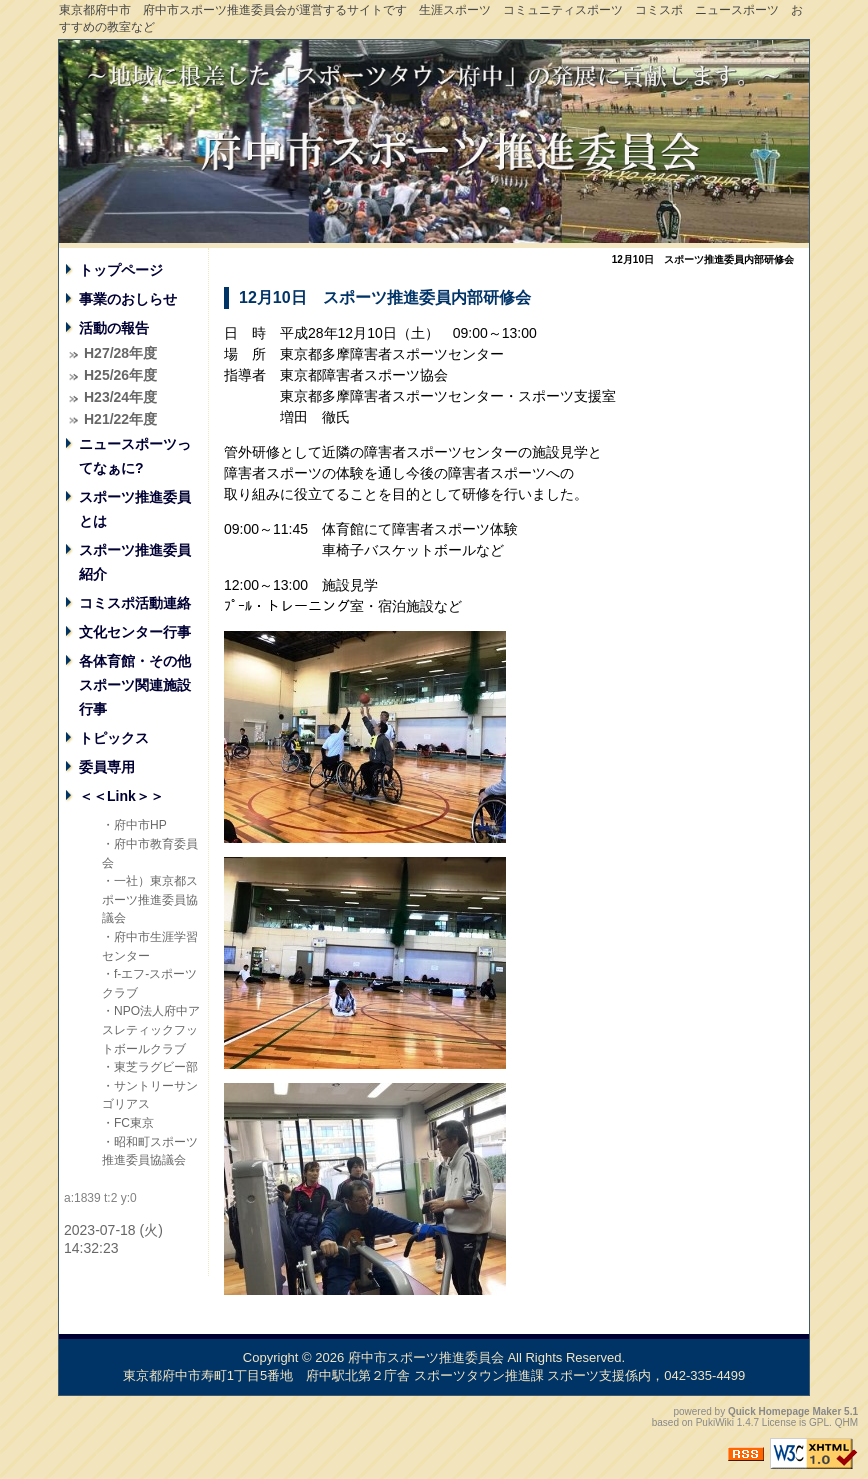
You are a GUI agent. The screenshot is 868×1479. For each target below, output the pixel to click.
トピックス (114, 738)
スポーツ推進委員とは (135, 509)
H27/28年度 (120, 353)
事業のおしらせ (128, 299)
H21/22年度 (120, 419)
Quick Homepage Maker (784, 1411)
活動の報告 (114, 328)
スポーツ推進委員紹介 (135, 562)
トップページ (121, 270)
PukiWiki (715, 1422)
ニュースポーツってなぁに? (135, 456)
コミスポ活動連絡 (135, 603)
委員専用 (107, 767)
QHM (846, 1422)
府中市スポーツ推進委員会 (426, 1357)
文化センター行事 (135, 632)
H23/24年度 (120, 397)
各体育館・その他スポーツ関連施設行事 (135, 685)
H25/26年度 (120, 375)
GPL (819, 1422)
